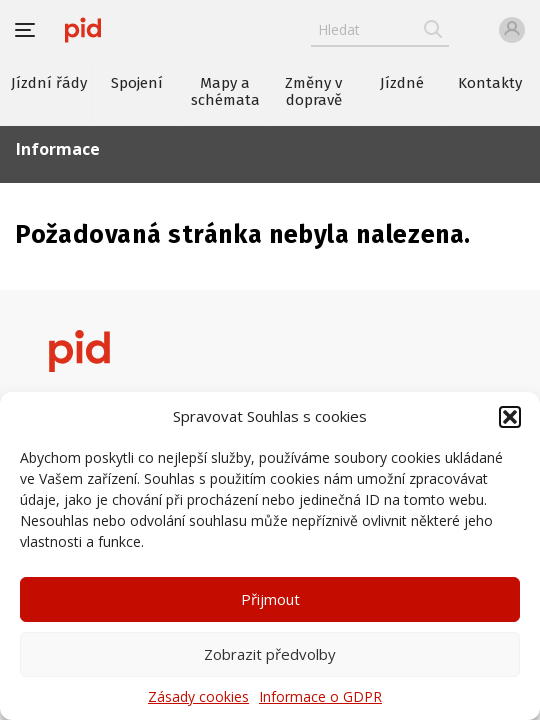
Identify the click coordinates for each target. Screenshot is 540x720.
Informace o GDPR (320, 696)
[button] (510, 417)
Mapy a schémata (225, 91)
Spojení (137, 83)
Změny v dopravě (313, 91)
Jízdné (402, 83)
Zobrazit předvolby (270, 654)
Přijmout (270, 599)
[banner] (83, 30)
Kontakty (490, 83)
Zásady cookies (198, 696)
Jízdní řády (49, 83)
